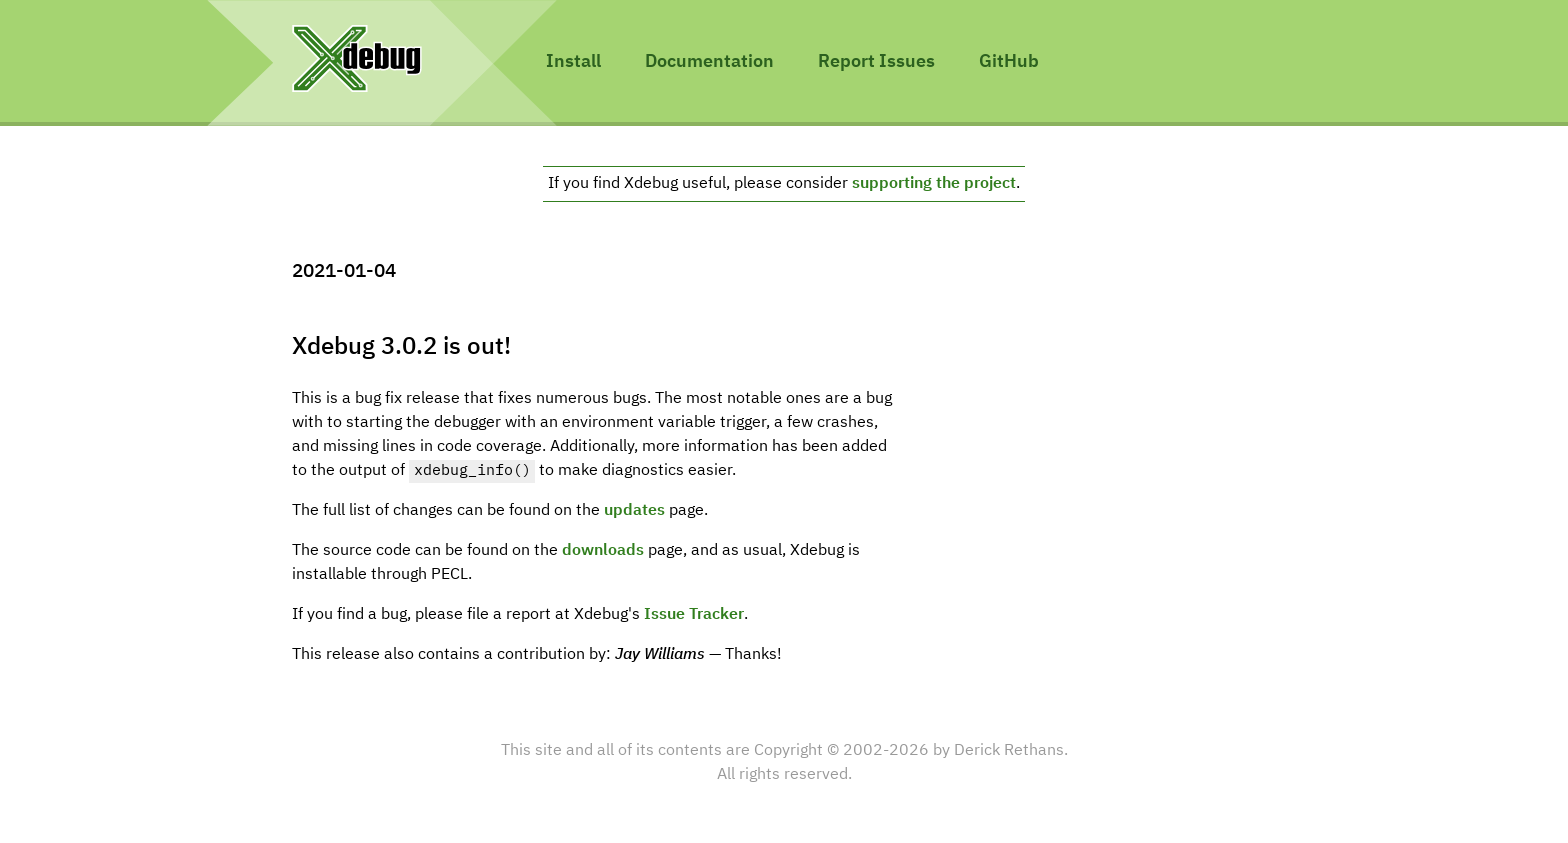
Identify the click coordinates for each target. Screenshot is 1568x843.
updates (634, 511)
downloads (603, 551)
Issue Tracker (694, 615)
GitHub (1009, 62)
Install (573, 62)
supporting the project (934, 184)
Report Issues (876, 62)
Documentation (709, 62)
